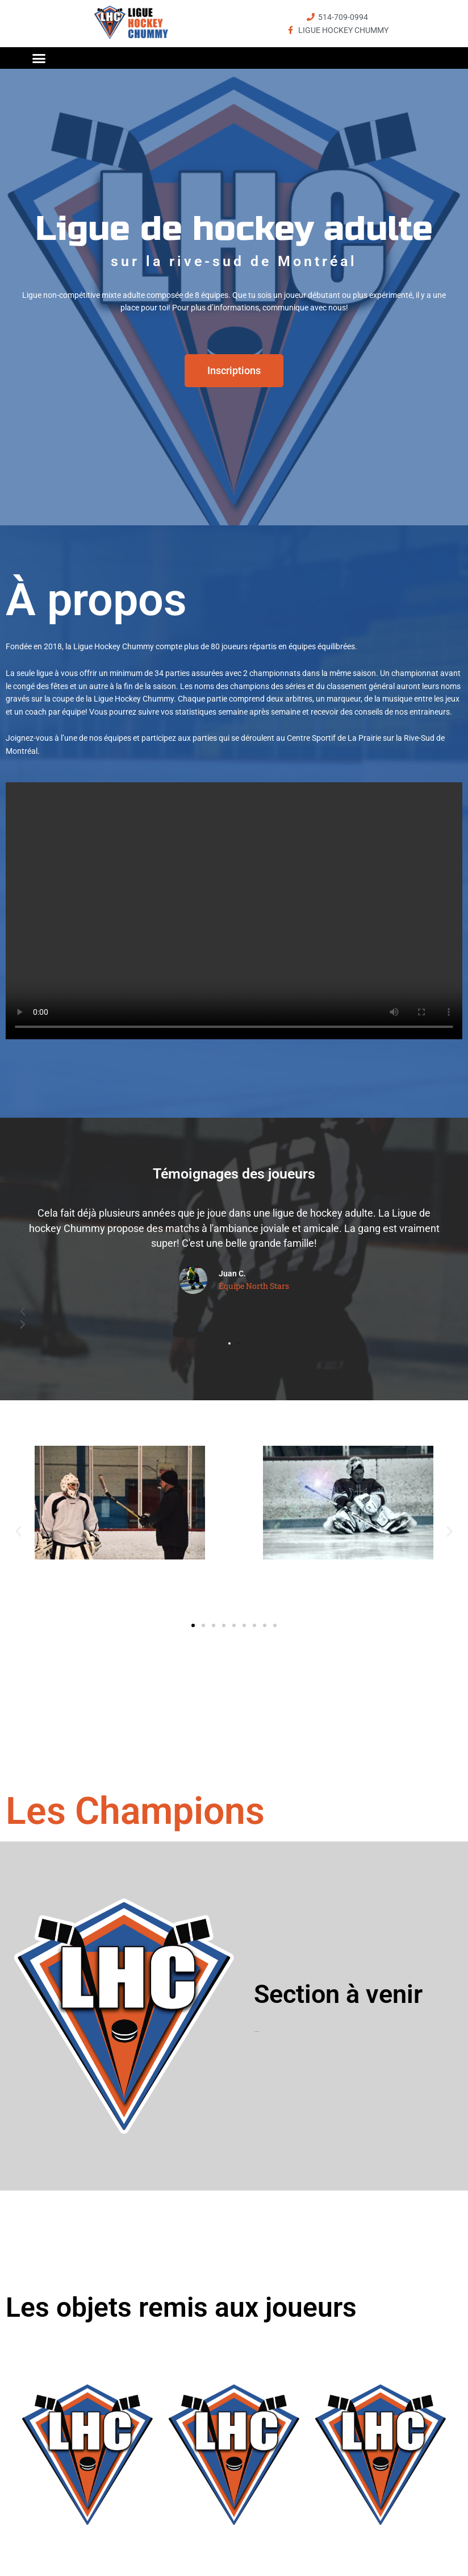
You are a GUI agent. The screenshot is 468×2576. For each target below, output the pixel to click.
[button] (39, 58)
